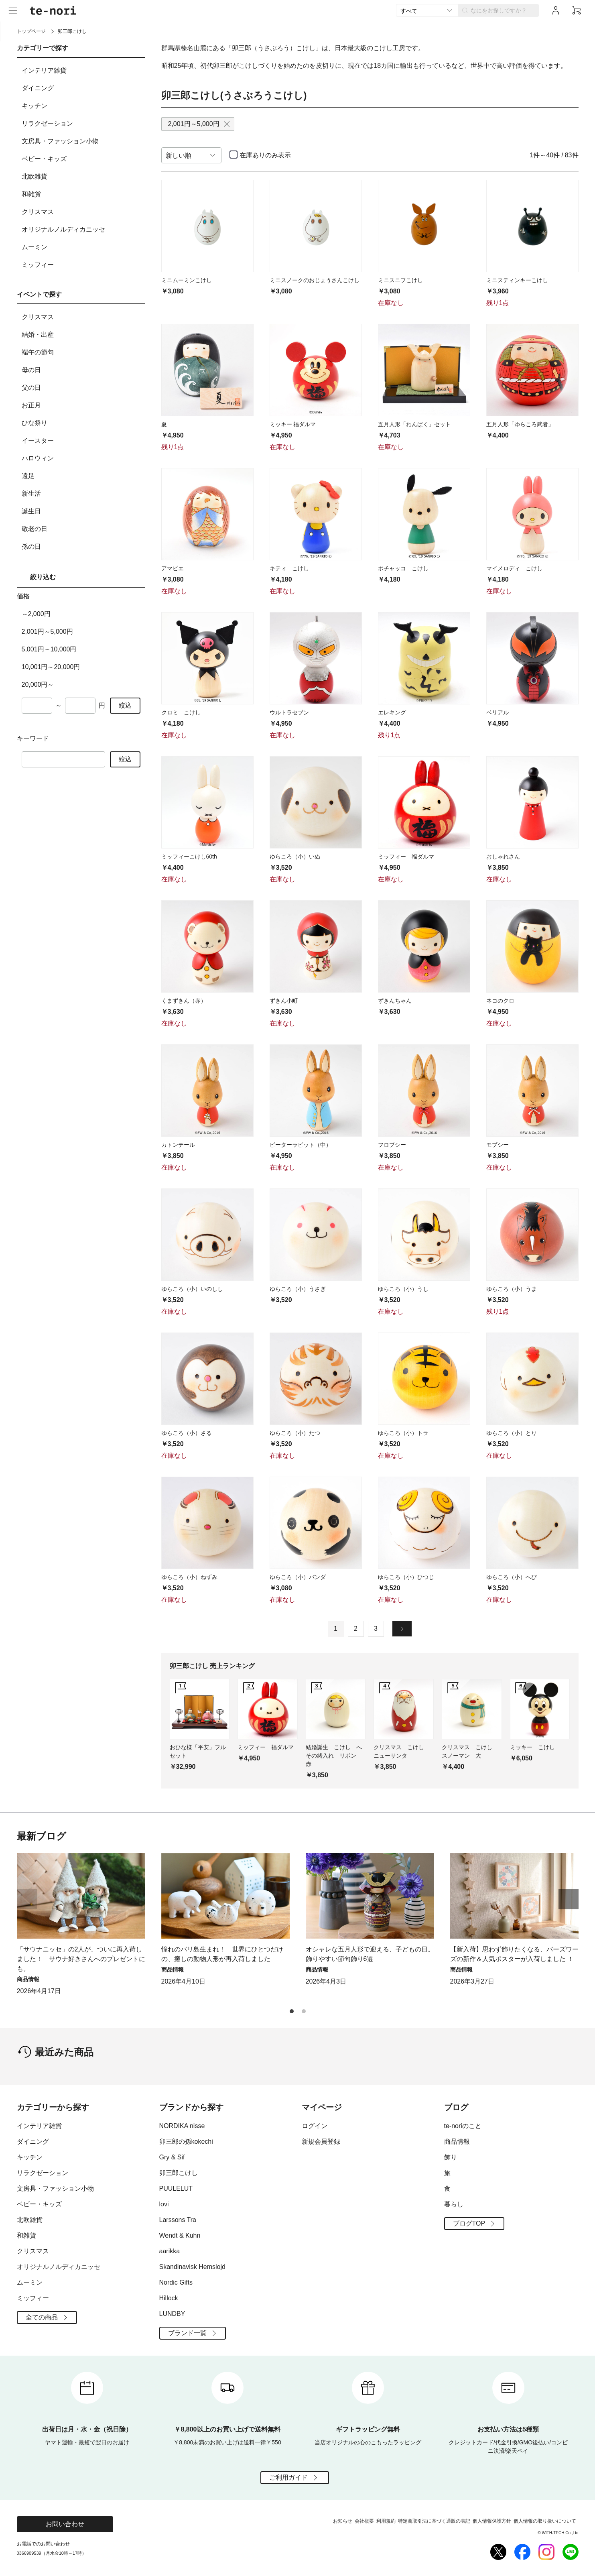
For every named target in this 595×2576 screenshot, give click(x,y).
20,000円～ (38, 684)
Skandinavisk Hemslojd (192, 2266)
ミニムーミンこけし (186, 280)
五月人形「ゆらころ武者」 (520, 424)
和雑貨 (82, 194)
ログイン (314, 2125)
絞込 (125, 705)
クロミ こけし (181, 712)
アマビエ (172, 568)
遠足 (82, 476)
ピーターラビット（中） (300, 1144)
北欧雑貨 (82, 176)
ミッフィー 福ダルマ (406, 856)
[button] (568, 1899)
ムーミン (82, 247)
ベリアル (497, 712)
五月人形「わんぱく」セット (414, 424)
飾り (450, 2157)
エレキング (392, 712)
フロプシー (392, 1144)
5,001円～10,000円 (49, 649)
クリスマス (82, 212)
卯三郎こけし (178, 2172)
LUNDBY (172, 2313)
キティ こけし (289, 568)
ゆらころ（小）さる (186, 1433)
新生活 (82, 493)
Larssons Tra (177, 2219)
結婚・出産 (82, 334)
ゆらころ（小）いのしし (192, 1289)
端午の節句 (82, 352)
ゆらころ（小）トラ (403, 1433)
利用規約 (386, 2521)
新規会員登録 (321, 2141)
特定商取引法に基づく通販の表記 (434, 2521)
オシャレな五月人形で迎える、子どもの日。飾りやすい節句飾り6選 (370, 1954)
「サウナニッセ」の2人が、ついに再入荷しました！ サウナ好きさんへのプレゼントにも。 (81, 1959)
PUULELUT (176, 2188)
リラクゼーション (82, 123)
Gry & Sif (172, 2157)
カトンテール (178, 1144)
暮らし (453, 2204)
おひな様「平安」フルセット (198, 1751)
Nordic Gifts (176, 2282)
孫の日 (82, 546)
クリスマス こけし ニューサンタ (402, 1751)
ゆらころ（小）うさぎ (298, 1289)
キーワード (33, 738)
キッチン (82, 106)
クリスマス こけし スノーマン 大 (470, 1751)
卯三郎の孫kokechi (186, 2141)
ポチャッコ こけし (403, 568)
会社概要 (364, 2521)
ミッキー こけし (532, 1747)
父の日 (82, 387)
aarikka (169, 2251)
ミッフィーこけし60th (189, 856)
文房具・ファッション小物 (82, 141)
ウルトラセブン (289, 712)
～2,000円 (36, 613)
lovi (164, 2204)
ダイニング (82, 88)
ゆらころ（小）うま (511, 1289)
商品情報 (457, 2141)
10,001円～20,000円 (51, 666)
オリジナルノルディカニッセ (82, 229)
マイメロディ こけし (514, 568)
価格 (23, 596)
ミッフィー (82, 265)
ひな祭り (82, 423)
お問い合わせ (65, 2524)
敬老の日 (82, 529)
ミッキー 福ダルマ (293, 424)
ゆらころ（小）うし (403, 1289)
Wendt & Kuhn (180, 2235)
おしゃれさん (503, 856)
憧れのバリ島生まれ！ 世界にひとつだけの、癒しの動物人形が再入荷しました (222, 1954)
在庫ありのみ (265, 155)
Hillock (168, 2298)
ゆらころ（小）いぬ (295, 856)
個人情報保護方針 (492, 2521)
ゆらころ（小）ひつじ (406, 1577)
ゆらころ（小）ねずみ (189, 1577)
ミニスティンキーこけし (517, 280)
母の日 (82, 370)
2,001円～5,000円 (47, 631)
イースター (82, 440)
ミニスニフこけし (400, 280)
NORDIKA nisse (182, 2125)
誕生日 (82, 511)
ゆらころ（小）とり (511, 1433)
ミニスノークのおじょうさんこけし (314, 280)
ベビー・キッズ (82, 159)
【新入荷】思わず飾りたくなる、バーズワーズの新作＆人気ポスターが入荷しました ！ (514, 1954)
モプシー (497, 1144)
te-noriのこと (462, 2125)
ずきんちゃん (395, 1000)
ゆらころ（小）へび (511, 1577)
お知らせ (342, 2521)
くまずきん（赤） (183, 1000)
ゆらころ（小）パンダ (298, 1577)
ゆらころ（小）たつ (295, 1433)
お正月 (82, 405)
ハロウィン (82, 458)
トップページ (31, 31)
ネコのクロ (500, 1000)
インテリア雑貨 (82, 70)
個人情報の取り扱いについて (545, 2521)
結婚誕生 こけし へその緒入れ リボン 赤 (334, 1755)
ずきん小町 (284, 1000)
